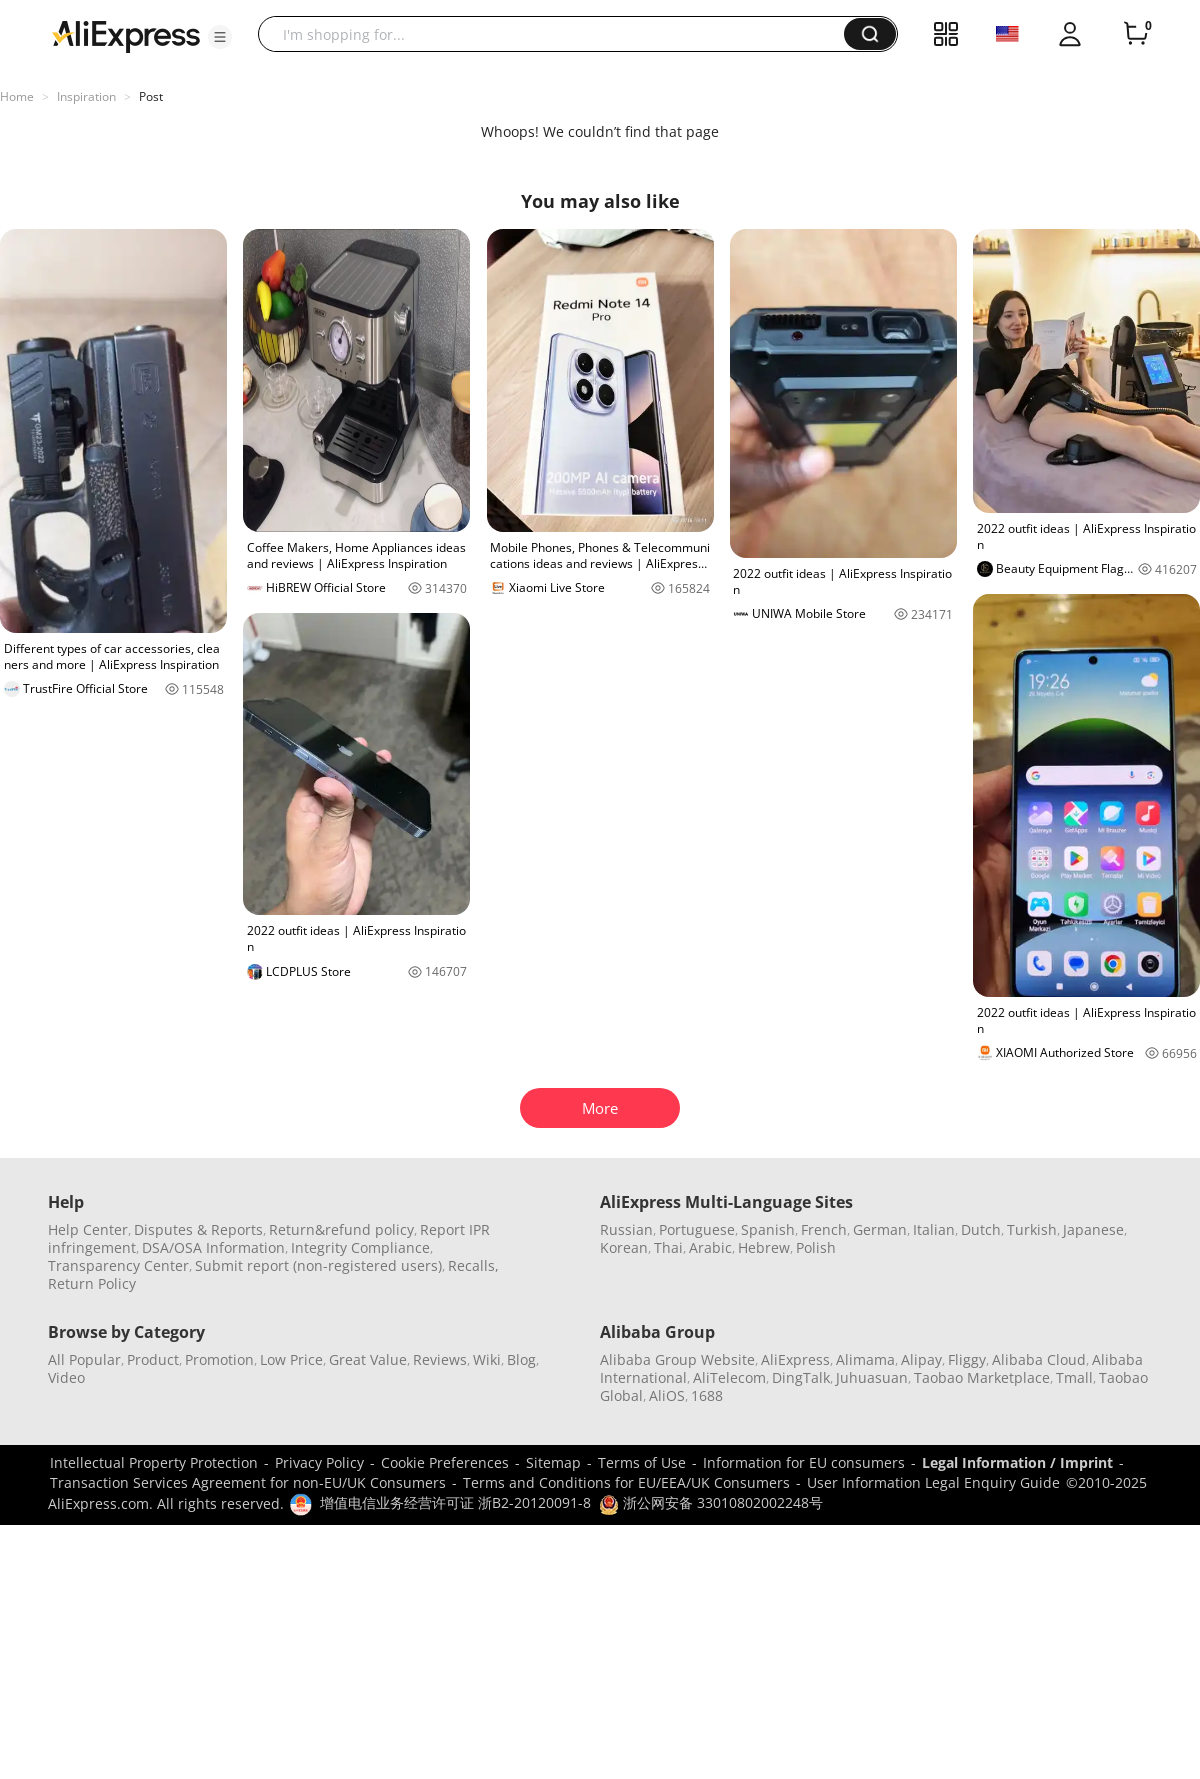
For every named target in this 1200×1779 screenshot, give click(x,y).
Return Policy (92, 1283)
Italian (934, 1229)
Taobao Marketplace (982, 1377)
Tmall (1074, 1377)
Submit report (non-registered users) (318, 1265)
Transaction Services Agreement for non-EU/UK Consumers (248, 1482)
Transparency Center (118, 1265)
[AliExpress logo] (126, 35)
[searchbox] (558, 34)
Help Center (88, 1229)
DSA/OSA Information (213, 1247)
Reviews (440, 1359)
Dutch (981, 1229)
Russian (626, 1229)
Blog (521, 1359)
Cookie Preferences (445, 1462)
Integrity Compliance (360, 1247)
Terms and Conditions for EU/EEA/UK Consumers (626, 1482)
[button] (220, 37)
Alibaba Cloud (1039, 1359)
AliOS (667, 1395)
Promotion (219, 1359)
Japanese (1093, 1229)
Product (153, 1359)
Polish (816, 1247)
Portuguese (697, 1229)
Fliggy (967, 1359)
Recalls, (473, 1265)
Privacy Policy (319, 1462)
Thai (668, 1247)
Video (66, 1377)
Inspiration (86, 96)
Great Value (368, 1359)
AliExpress (795, 1359)
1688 (707, 1395)
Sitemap (553, 1462)
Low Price (291, 1359)
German (880, 1229)
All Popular (84, 1359)
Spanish (768, 1229)
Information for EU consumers (804, 1462)
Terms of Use (642, 1462)
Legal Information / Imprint (1017, 1462)
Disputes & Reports (198, 1229)
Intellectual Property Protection (154, 1462)
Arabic (710, 1247)
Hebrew (764, 1247)
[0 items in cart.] (1136, 34)
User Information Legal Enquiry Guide (933, 1482)
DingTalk (801, 1377)
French (824, 1229)
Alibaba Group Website (677, 1359)
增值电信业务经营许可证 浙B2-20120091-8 (455, 1502)
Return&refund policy (341, 1229)
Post (151, 96)
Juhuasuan (872, 1377)
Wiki (487, 1359)
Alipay (921, 1359)
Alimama (865, 1359)
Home (17, 96)
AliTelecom (729, 1377)
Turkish (1032, 1229)
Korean (624, 1247)
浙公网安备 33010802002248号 (711, 1502)
